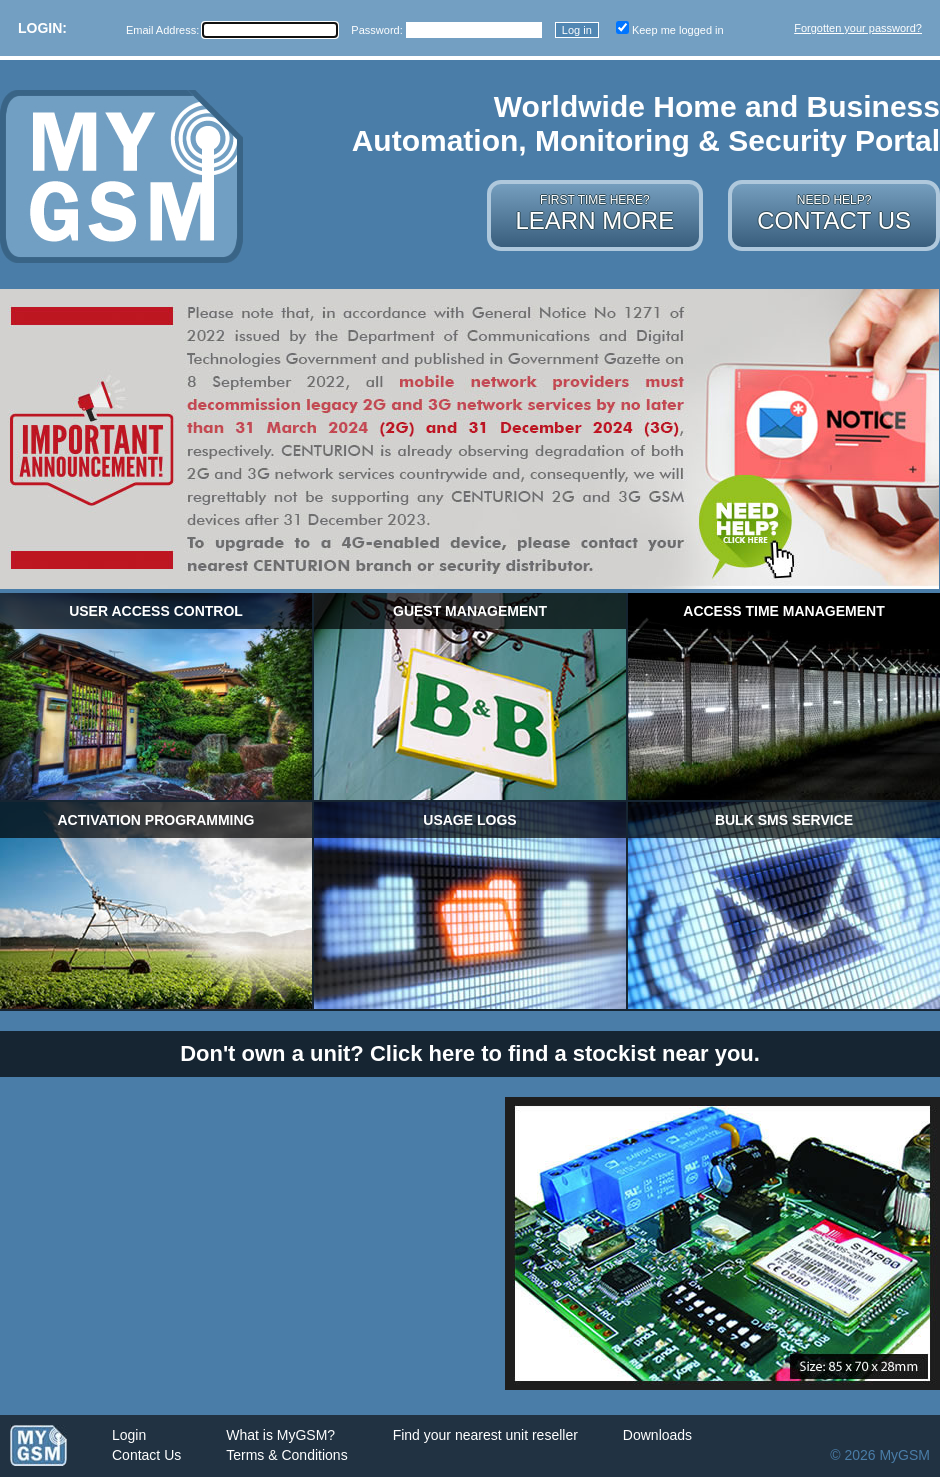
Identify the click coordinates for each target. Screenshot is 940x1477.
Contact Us (146, 1455)
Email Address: (164, 30)
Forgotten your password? (858, 28)
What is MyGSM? (280, 1435)
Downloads (657, 1435)
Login (129, 1435)
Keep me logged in (678, 30)
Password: (378, 30)
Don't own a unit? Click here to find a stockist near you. (470, 1053)
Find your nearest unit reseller (485, 1435)
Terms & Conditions (286, 1455)
